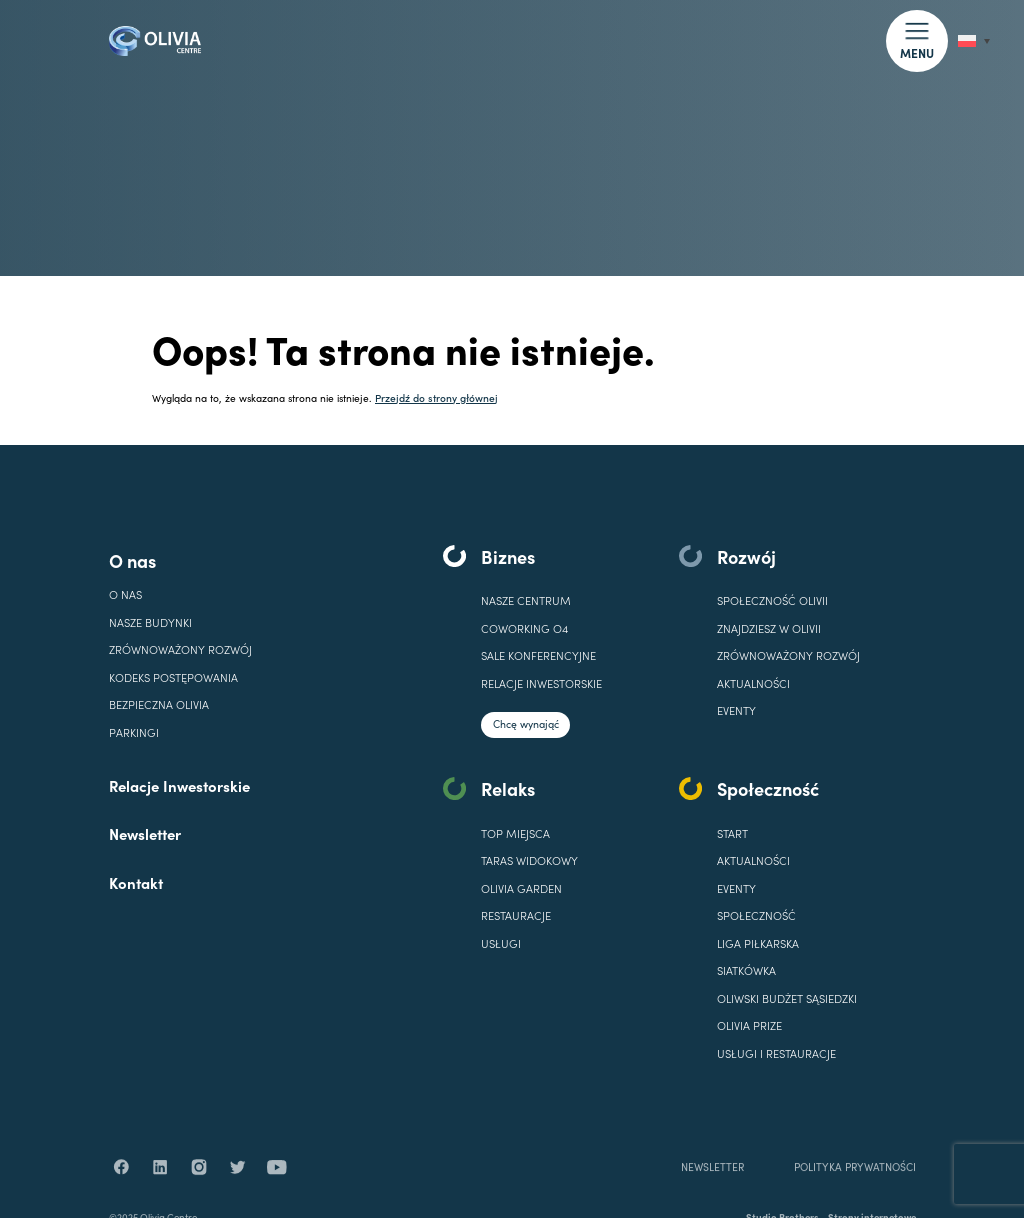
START (732, 833)
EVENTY (736, 710)
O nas (132, 560)
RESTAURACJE (516, 915)
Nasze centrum (526, 600)
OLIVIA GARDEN (521, 888)
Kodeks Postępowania (173, 677)
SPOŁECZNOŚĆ (756, 915)
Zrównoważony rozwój (180, 649)
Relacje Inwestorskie (179, 785)
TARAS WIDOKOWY (529, 860)
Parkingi (134, 732)
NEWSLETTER (712, 1188)
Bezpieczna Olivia (159, 704)
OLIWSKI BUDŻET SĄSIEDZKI (787, 998)
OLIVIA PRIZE (749, 1025)
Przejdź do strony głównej (436, 397)
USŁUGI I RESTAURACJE (776, 1053)
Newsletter (145, 833)
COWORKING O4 (524, 628)
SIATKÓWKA (746, 970)
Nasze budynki (150, 622)
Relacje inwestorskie (541, 683)
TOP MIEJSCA (515, 833)
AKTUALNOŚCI (753, 860)
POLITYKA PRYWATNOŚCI (854, 1188)
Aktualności (753, 683)
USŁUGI (501, 943)
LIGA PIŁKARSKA (758, 943)
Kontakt (136, 882)
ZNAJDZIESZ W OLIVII (769, 628)
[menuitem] (974, 41)
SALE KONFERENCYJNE (538, 655)
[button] (916, 40)
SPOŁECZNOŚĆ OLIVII (772, 600)
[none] (974, 41)
